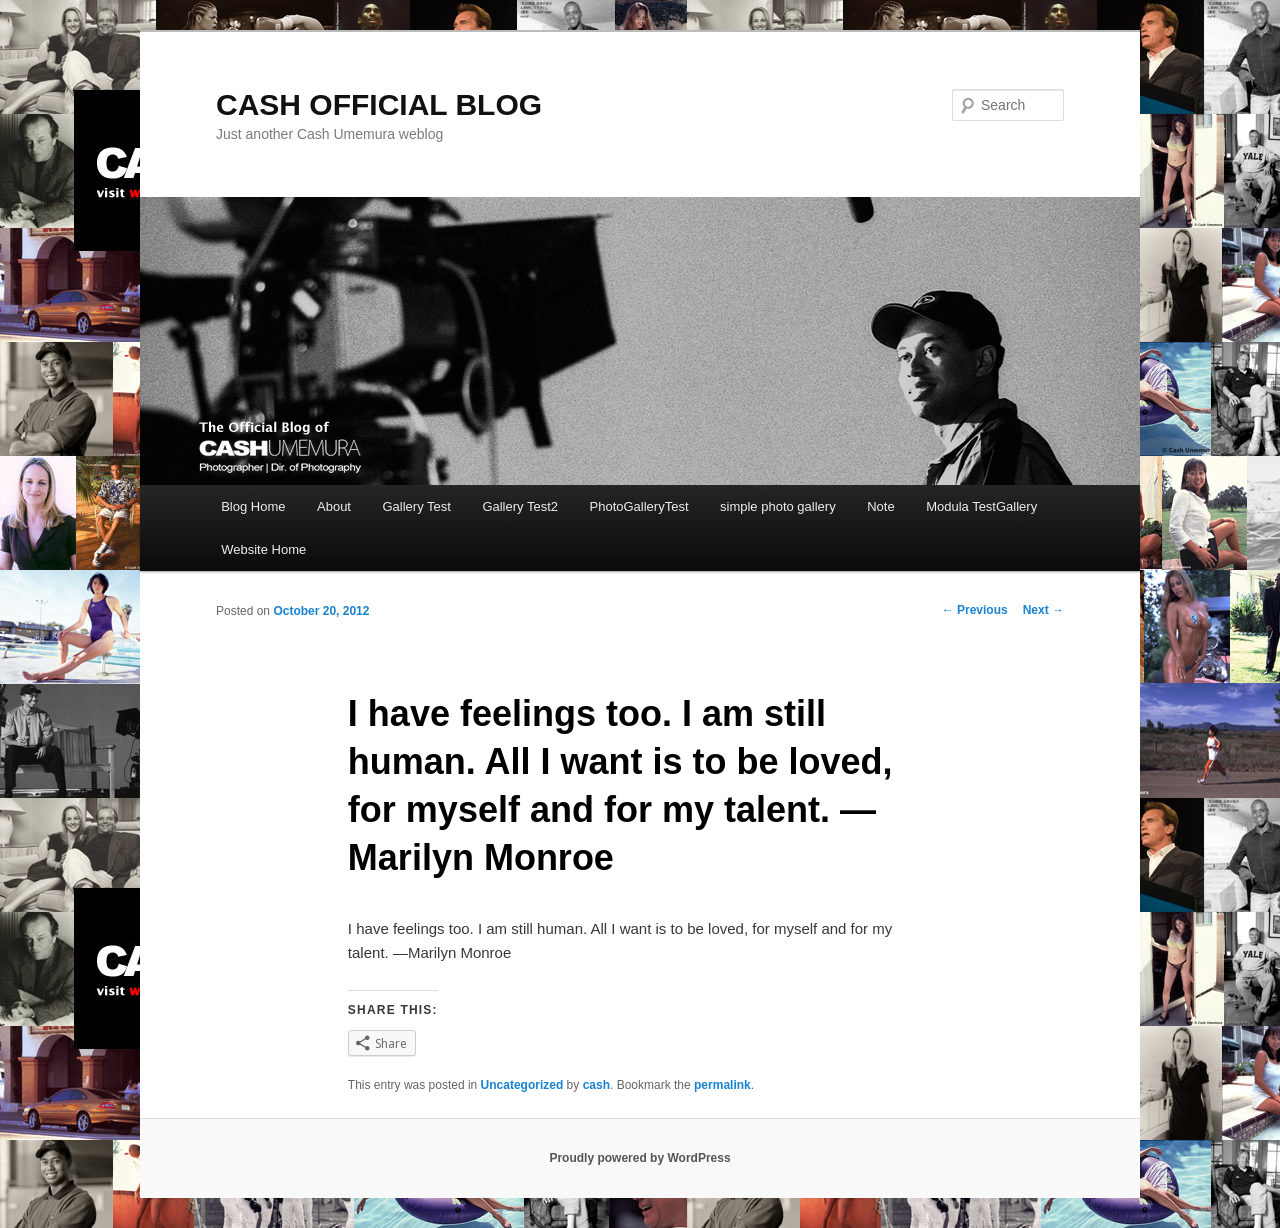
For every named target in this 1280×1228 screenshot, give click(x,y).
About (334, 506)
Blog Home (253, 506)
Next (1043, 610)
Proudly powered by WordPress (639, 1158)
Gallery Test (416, 506)
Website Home (263, 549)
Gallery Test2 (520, 506)
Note (880, 506)
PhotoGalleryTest (639, 506)
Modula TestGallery (981, 506)
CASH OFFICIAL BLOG (379, 104)
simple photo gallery (778, 506)
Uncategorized (522, 1085)
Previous (975, 610)
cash (596, 1085)
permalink (722, 1085)
